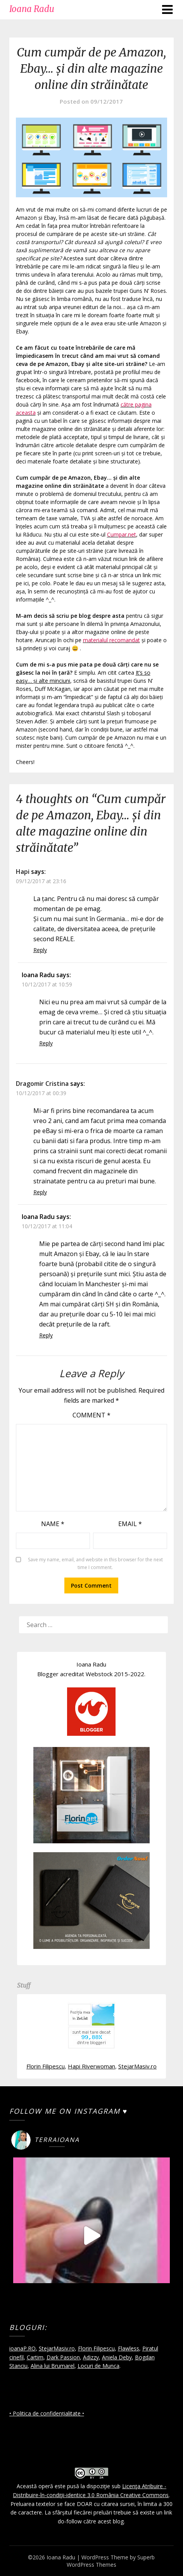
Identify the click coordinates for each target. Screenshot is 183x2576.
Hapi (22, 871)
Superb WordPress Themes (111, 2561)
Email (130, 1524)
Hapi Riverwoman (91, 2066)
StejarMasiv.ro (137, 2066)
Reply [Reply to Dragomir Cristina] (40, 1192)
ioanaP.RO (22, 2348)
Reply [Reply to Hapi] (40, 950)
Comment (91, 1415)
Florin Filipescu (45, 2066)
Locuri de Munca (98, 2365)
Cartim (35, 2357)
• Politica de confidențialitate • (46, 2413)
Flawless (128, 2348)
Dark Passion (63, 2357)
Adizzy (91, 2357)
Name (52, 1524)
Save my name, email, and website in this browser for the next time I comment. (95, 1563)
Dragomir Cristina (42, 1083)
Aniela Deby (117, 2357)
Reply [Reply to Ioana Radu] (46, 1043)
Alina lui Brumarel (52, 2365)
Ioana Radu (31, 8)
